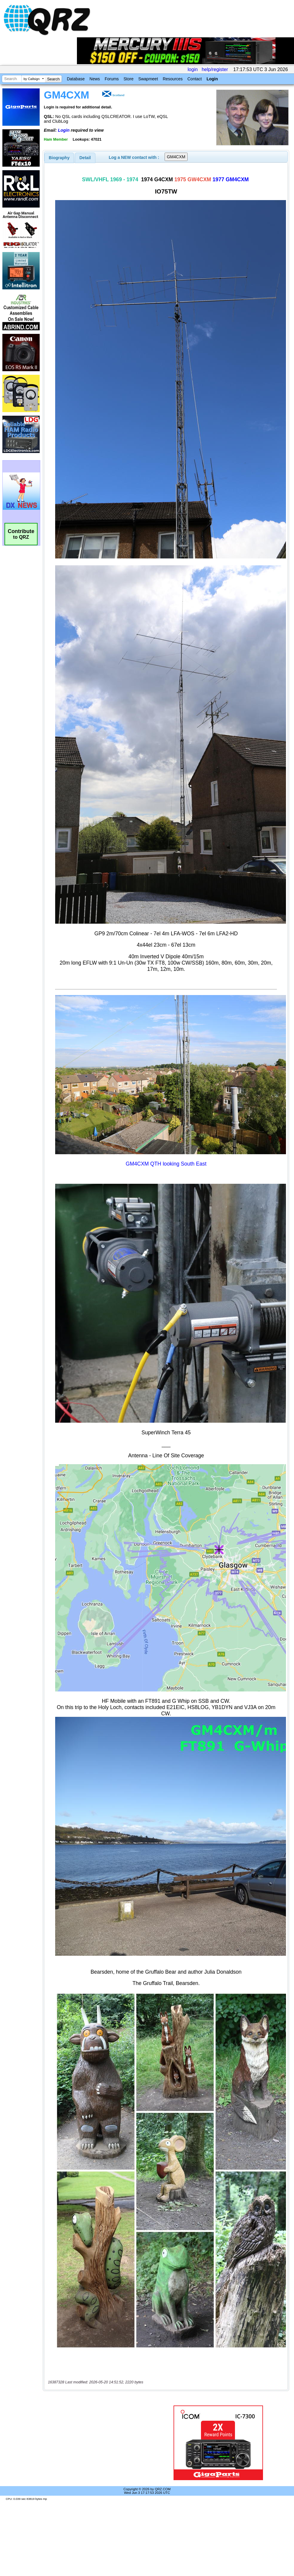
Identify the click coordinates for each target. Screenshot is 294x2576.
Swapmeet (148, 78)
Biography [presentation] (59, 157)
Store (128, 78)
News (94, 78)
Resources (173, 78)
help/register (215, 69)
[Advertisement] (99, 2443)
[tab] (59, 158)
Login (212, 78)
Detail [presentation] (85, 157)
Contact (194, 78)
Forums (112, 78)
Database (76, 78)
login (193, 69)
